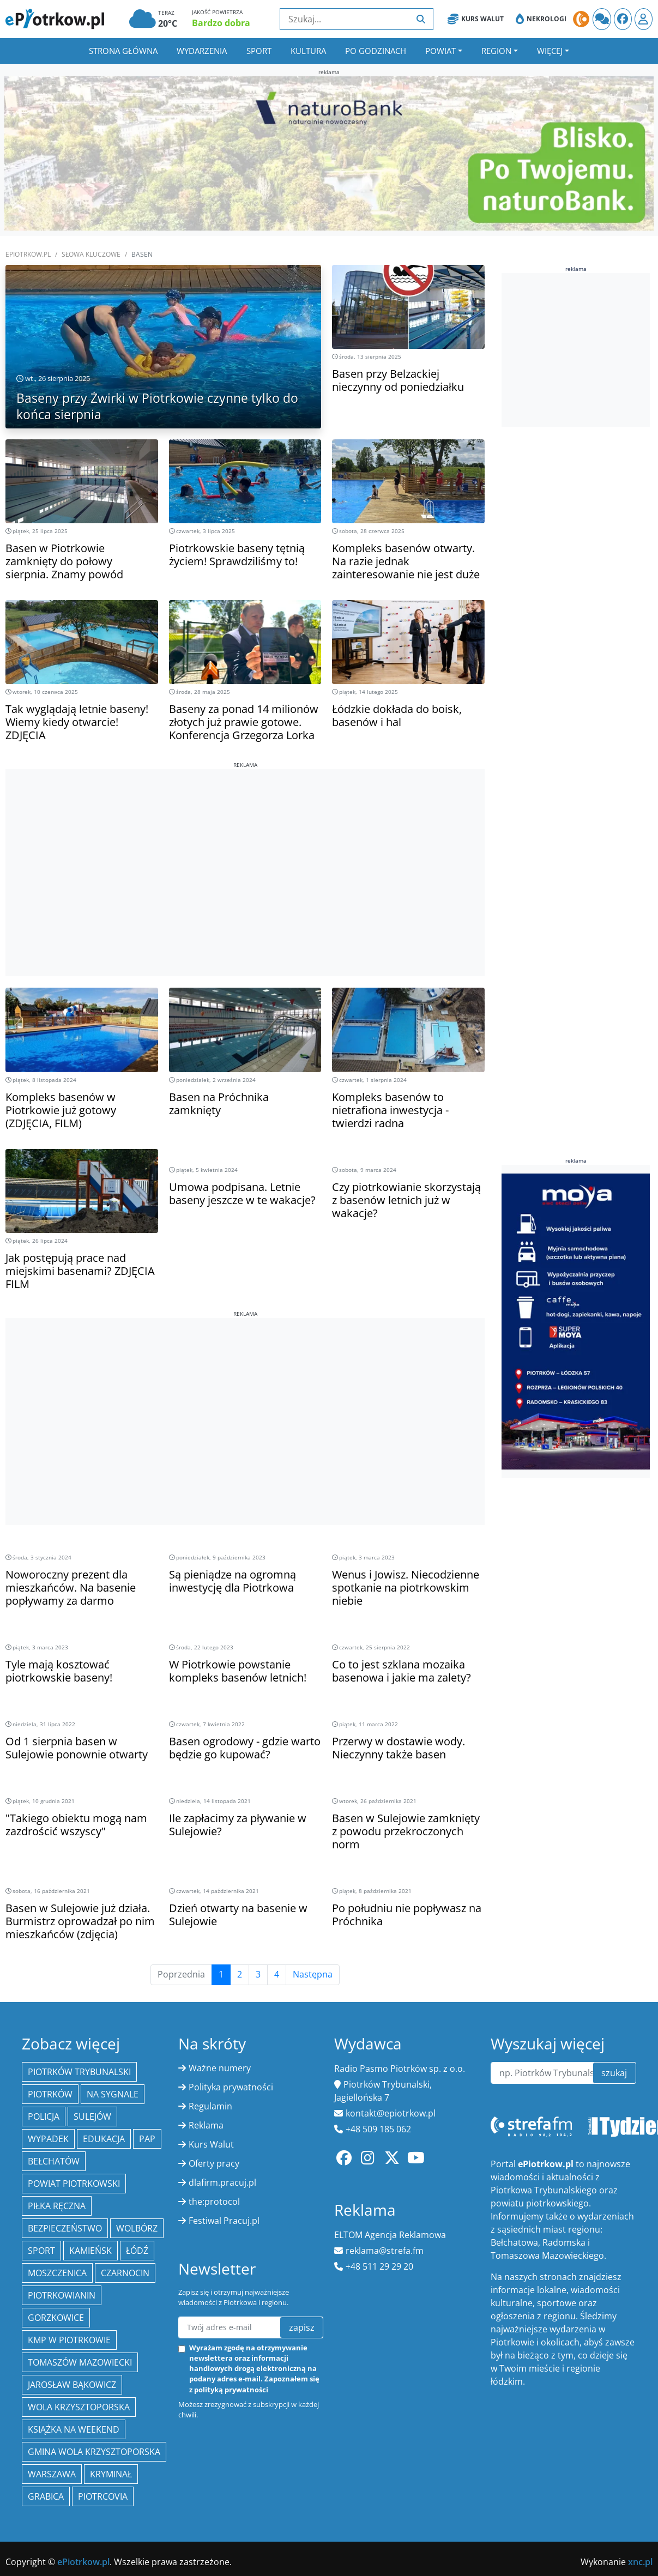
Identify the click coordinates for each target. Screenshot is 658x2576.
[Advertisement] (245, 845)
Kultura (308, 50)
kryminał (111, 2474)
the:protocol (214, 2202)
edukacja (104, 2139)
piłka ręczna (57, 2206)
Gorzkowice (56, 2318)
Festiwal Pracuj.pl (224, 2221)
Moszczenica (57, 2273)
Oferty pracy (214, 2163)
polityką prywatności (231, 2389)
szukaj (614, 2073)
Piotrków (50, 2094)
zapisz (302, 2327)
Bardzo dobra (221, 23)
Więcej (550, 50)
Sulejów (92, 2117)
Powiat (440, 50)
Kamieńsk (90, 2251)
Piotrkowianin (61, 2295)
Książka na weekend (73, 2429)
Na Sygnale (112, 2094)
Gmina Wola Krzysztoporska (94, 2452)
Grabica (46, 2496)
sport (41, 2251)
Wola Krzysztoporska (79, 2407)
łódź (137, 2251)
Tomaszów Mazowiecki (80, 2362)
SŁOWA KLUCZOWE (91, 254)
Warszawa (52, 2474)
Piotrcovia (103, 2496)
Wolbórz (137, 2228)
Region (496, 50)
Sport (258, 50)
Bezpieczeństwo (65, 2228)
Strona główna (123, 50)
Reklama (206, 2125)
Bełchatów (54, 2161)
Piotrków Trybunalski (79, 2072)
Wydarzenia (202, 50)
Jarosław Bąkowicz (72, 2385)
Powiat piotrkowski (74, 2184)
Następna (313, 1975)
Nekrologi (541, 19)
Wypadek (48, 2139)
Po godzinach (375, 50)
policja (43, 2117)
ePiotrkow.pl (28, 254)
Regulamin (210, 2106)
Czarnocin (125, 2273)
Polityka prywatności (231, 2087)
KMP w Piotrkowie (69, 2340)
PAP (147, 2139)
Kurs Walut (476, 19)
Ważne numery (220, 2068)
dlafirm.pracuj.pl (222, 2182)
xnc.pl (640, 2562)
